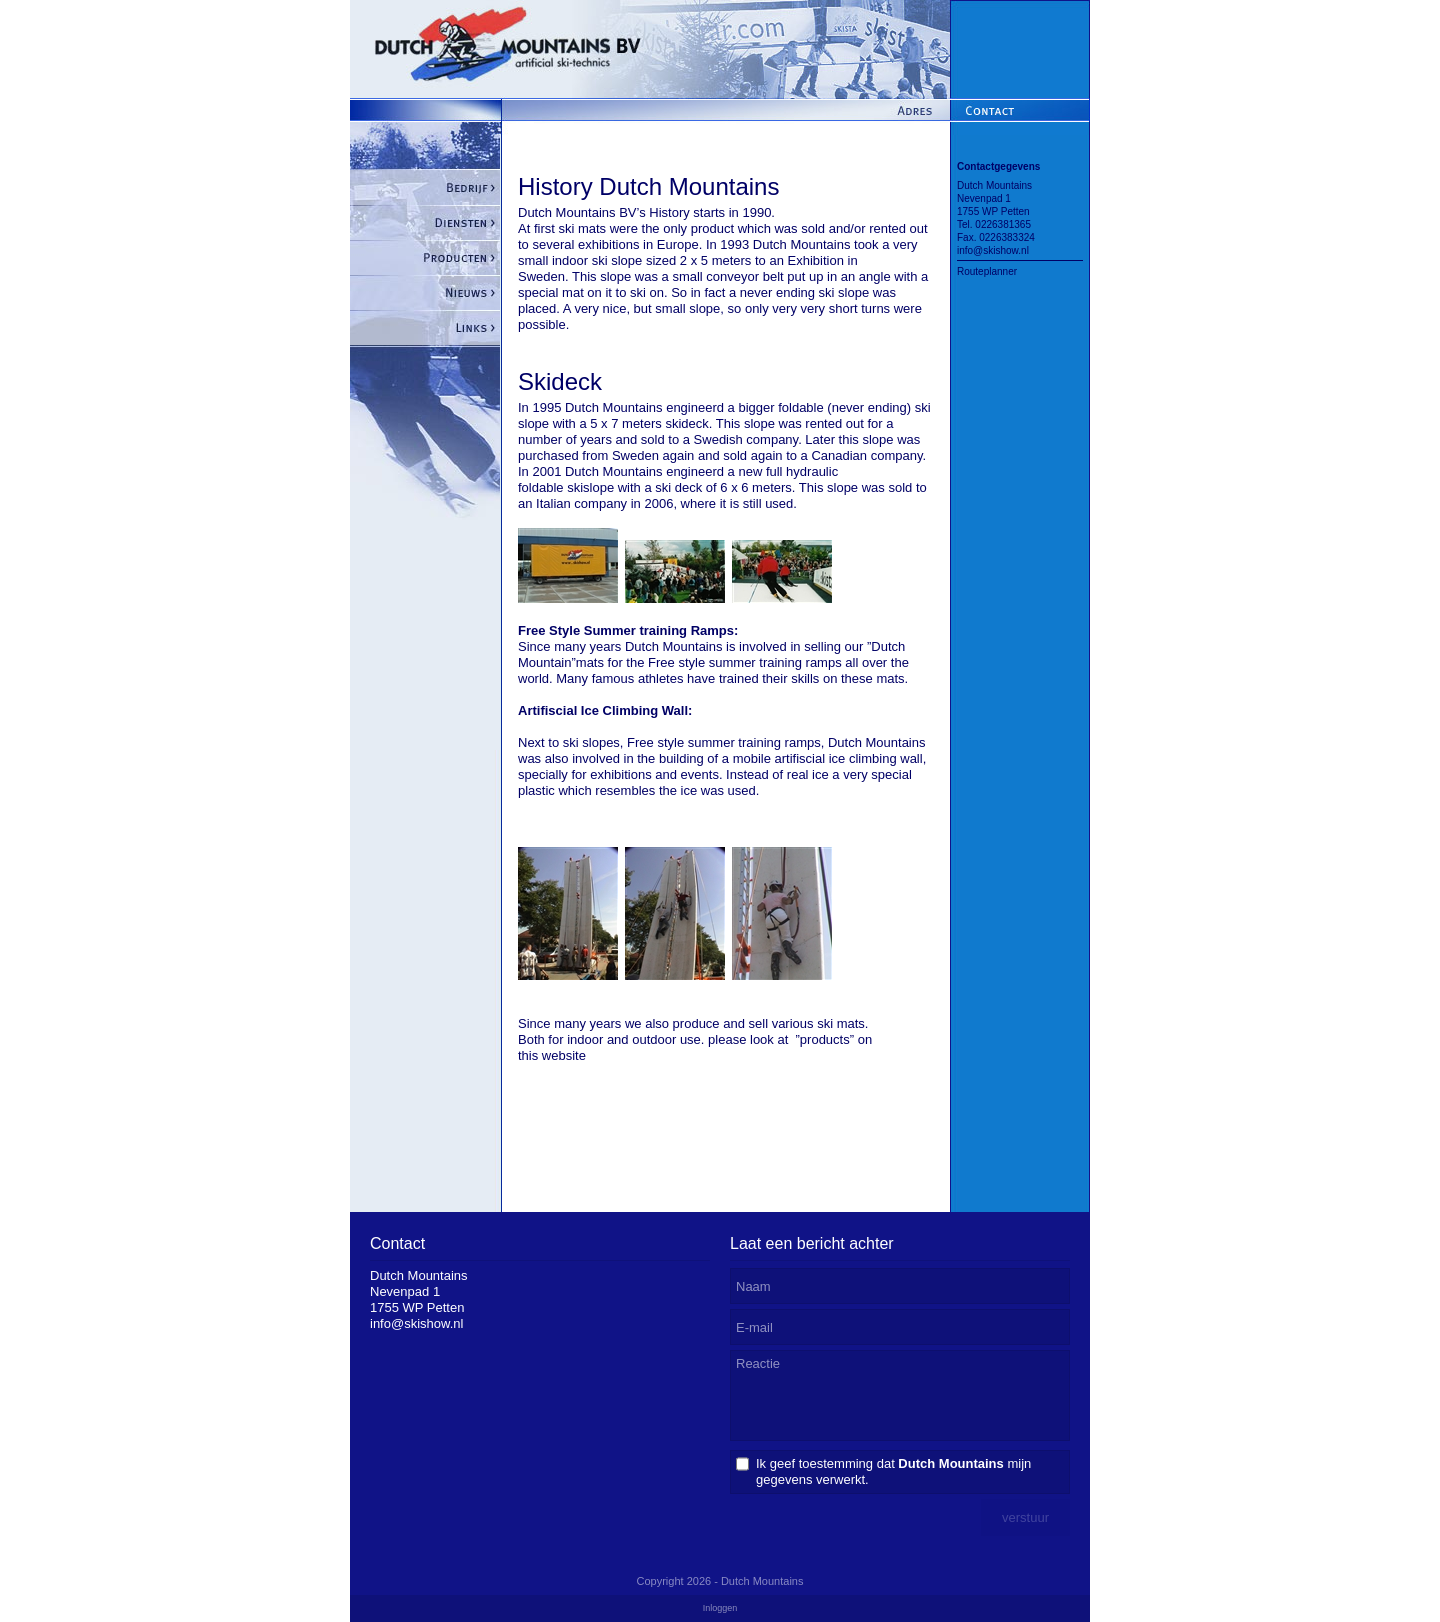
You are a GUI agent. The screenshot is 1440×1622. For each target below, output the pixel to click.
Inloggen (720, 1608)
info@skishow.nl (993, 250)
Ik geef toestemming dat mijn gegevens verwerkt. (893, 1471)
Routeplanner (987, 271)
